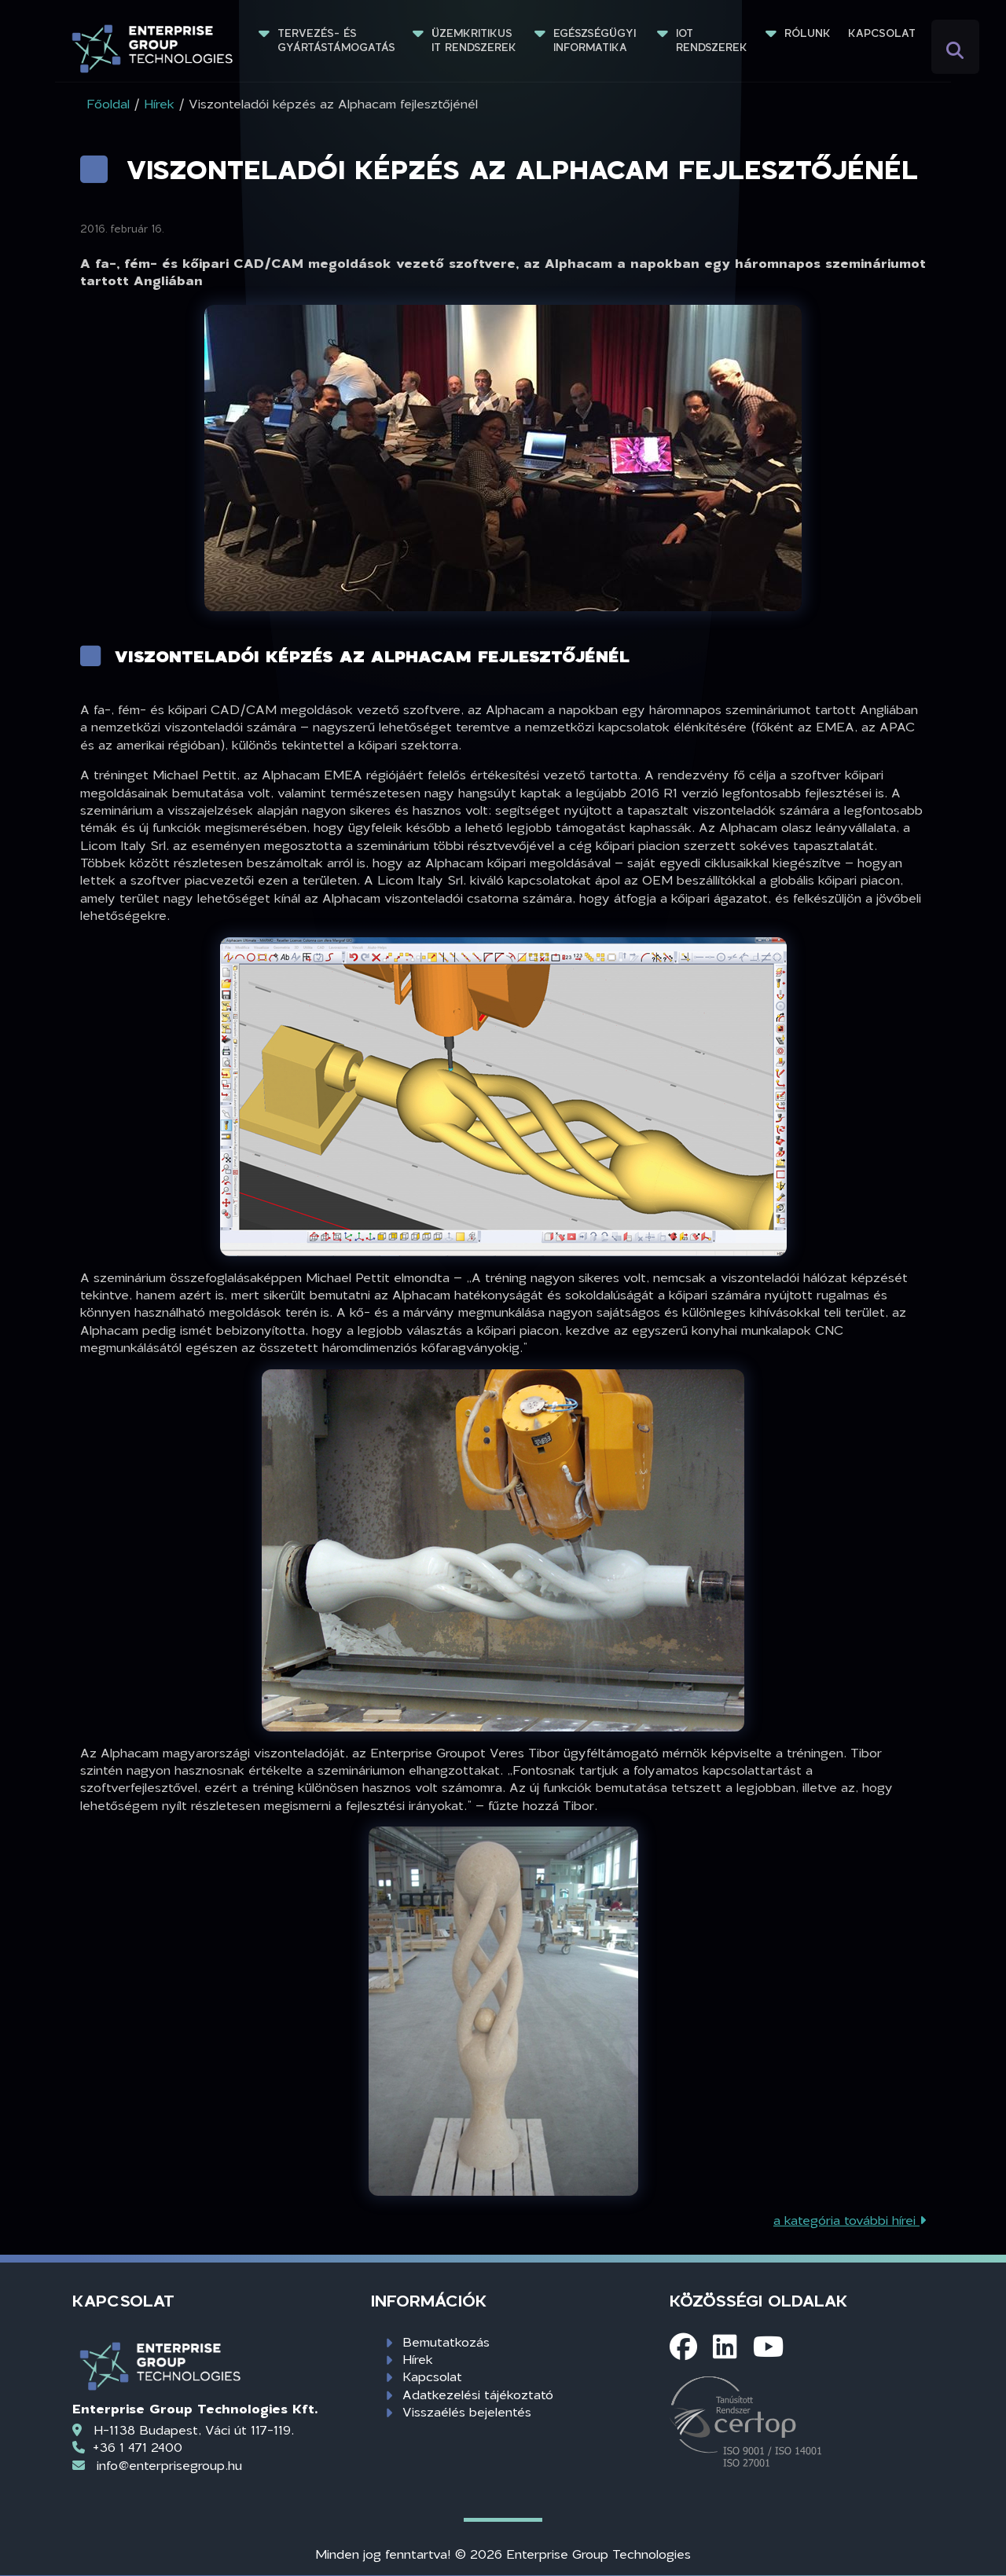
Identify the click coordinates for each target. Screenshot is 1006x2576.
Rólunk (807, 33)
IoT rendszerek (711, 40)
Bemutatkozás (446, 2341)
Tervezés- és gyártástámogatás (336, 40)
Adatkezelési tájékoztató (477, 2394)
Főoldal (108, 103)
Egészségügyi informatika (596, 40)
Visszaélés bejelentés (466, 2411)
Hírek (417, 2358)
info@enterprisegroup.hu (169, 2464)
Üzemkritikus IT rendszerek (473, 40)
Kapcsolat (882, 33)
